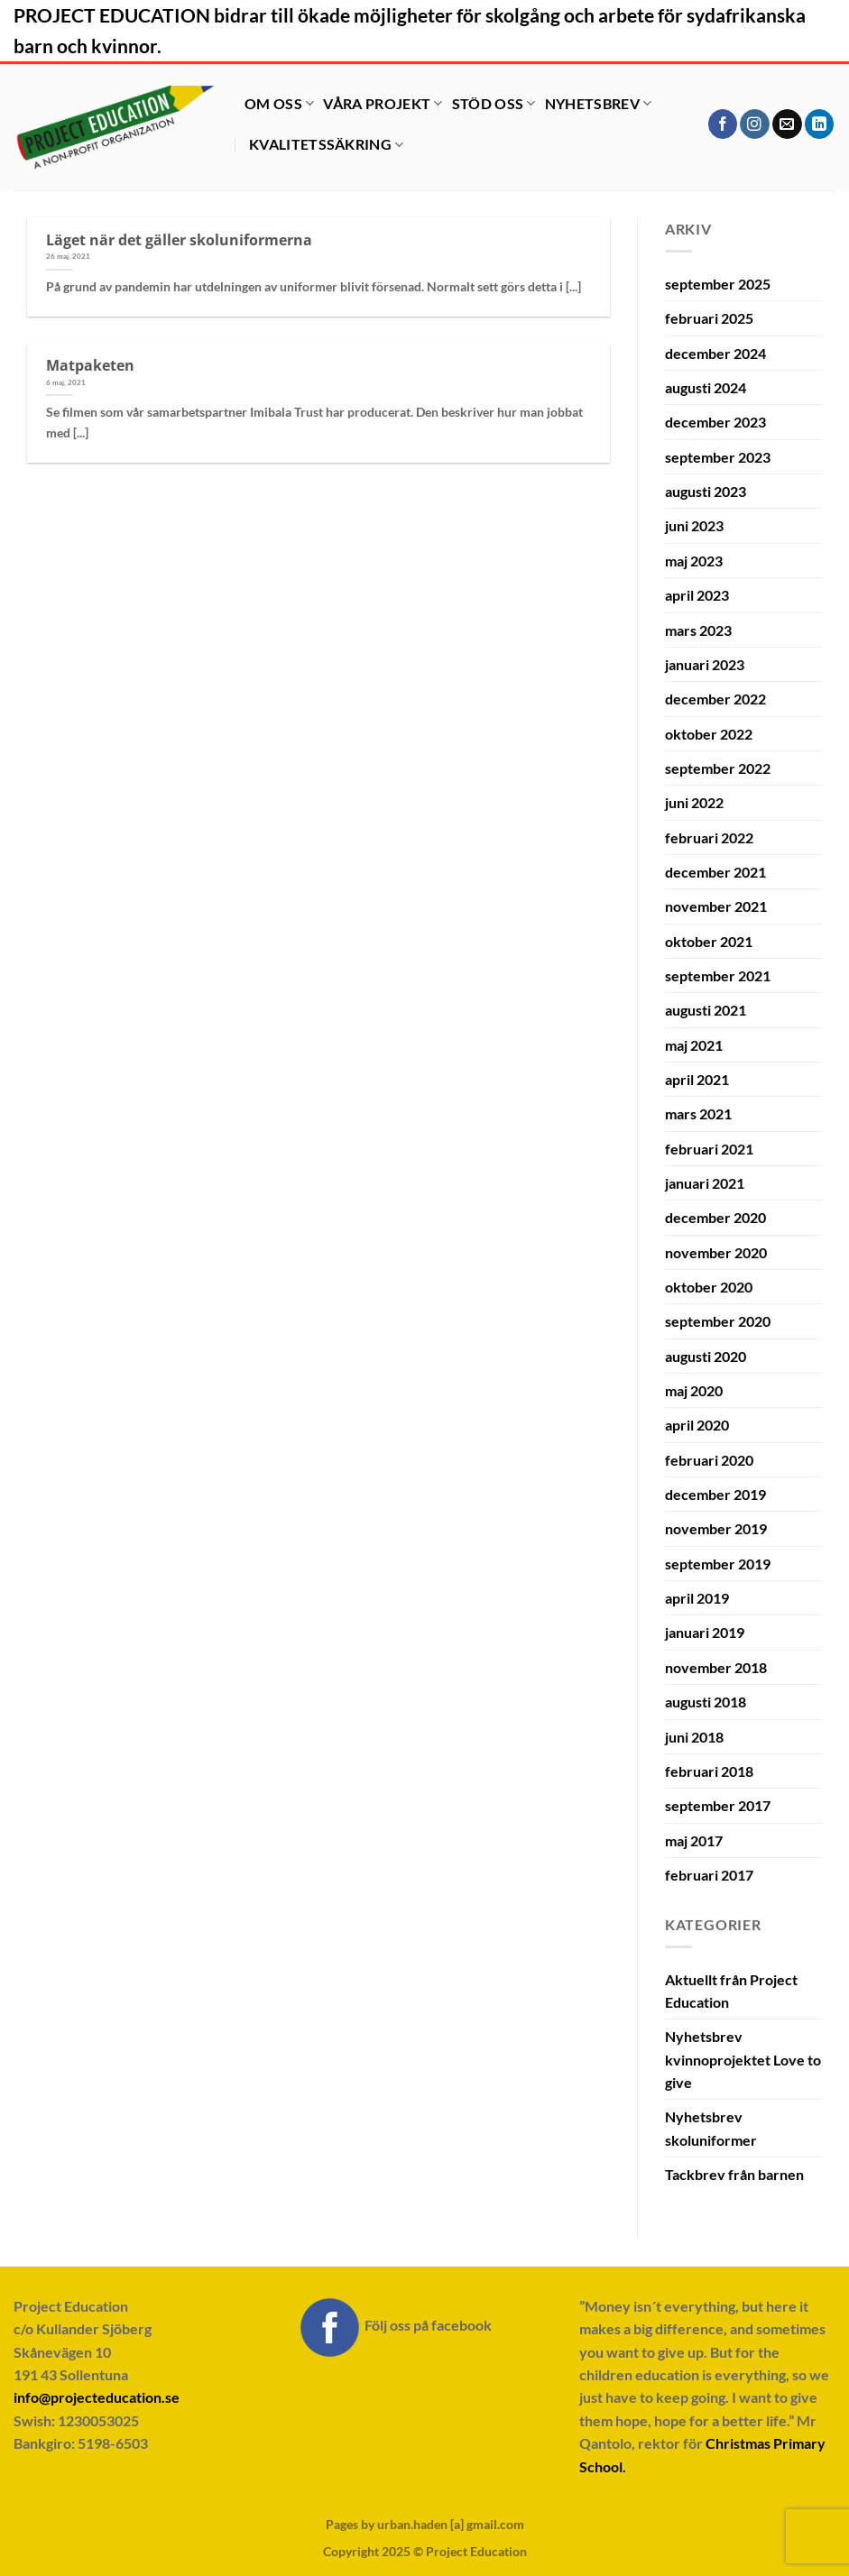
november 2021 (716, 906)
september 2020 (718, 1320)
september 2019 (718, 1563)
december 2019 (715, 1494)
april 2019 (697, 1597)
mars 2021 (698, 1113)
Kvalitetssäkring (326, 143)
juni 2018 (694, 1736)
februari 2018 (709, 1771)
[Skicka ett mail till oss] (787, 124)
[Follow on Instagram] (755, 124)
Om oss (279, 103)
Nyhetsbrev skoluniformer (711, 2128)
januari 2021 (704, 1182)
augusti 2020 (705, 1356)
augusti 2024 (705, 387)
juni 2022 (694, 802)
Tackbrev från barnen (734, 2174)
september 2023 (718, 456)
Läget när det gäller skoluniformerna (179, 239)
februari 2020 (709, 1459)
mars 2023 (698, 630)
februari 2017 (709, 1874)
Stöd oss (494, 103)
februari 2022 (709, 837)
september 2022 (718, 768)
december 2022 (715, 698)
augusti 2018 (705, 1701)
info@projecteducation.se (97, 2397)
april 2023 (697, 594)
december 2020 (715, 1217)
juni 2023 (694, 525)
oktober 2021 (708, 941)
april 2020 (697, 1424)
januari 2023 (704, 664)
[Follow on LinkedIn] (820, 124)
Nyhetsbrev (598, 103)
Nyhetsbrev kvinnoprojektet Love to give (743, 2059)
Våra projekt (382, 103)
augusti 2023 (705, 491)
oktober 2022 (708, 733)
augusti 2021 (705, 1009)
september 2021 (718, 975)
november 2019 (716, 1528)
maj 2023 (694, 560)
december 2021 (715, 871)
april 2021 (697, 1079)
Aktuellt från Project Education (731, 1990)
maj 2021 (694, 1044)
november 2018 (716, 1667)
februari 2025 (709, 318)
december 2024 (715, 353)
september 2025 (718, 283)
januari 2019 (704, 1632)
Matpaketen (90, 364)
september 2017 (718, 1805)
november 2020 (716, 1252)
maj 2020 (694, 1390)
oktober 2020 (708, 1286)
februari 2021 (709, 1148)
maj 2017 (694, 1840)
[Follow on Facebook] (723, 124)
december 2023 (715, 421)
